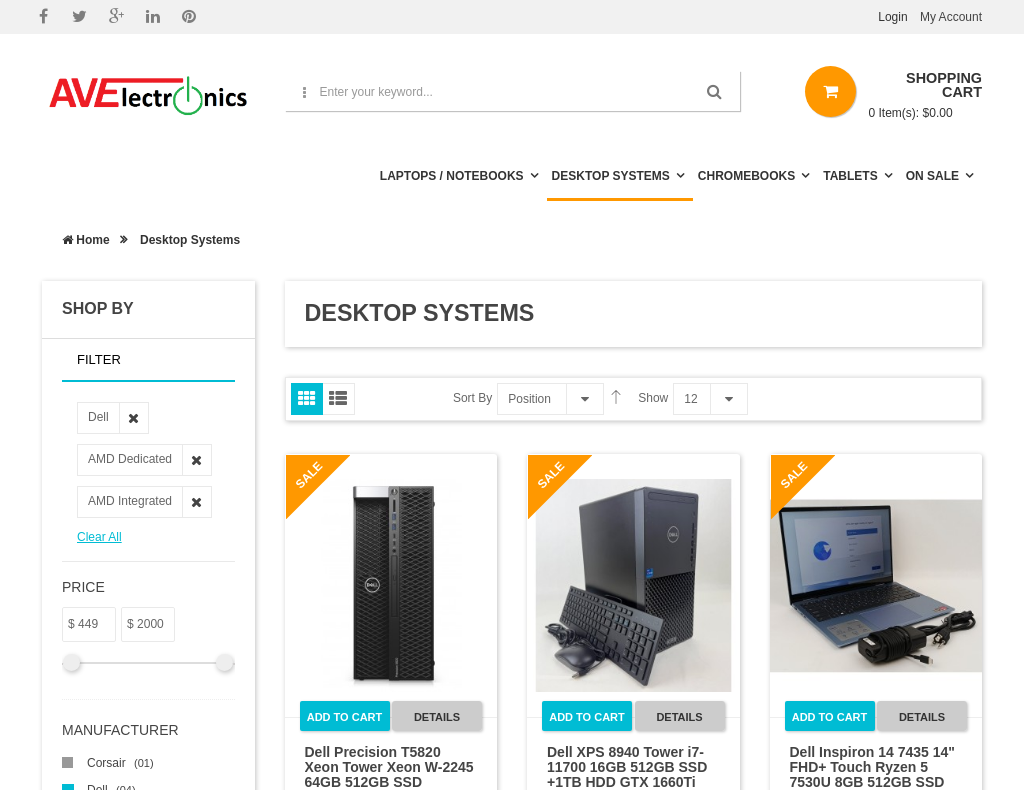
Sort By (472, 398)
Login (892, 17)
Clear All (99, 537)
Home (86, 240)
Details (437, 717)
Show (653, 398)
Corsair (120, 763)
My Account (951, 17)
